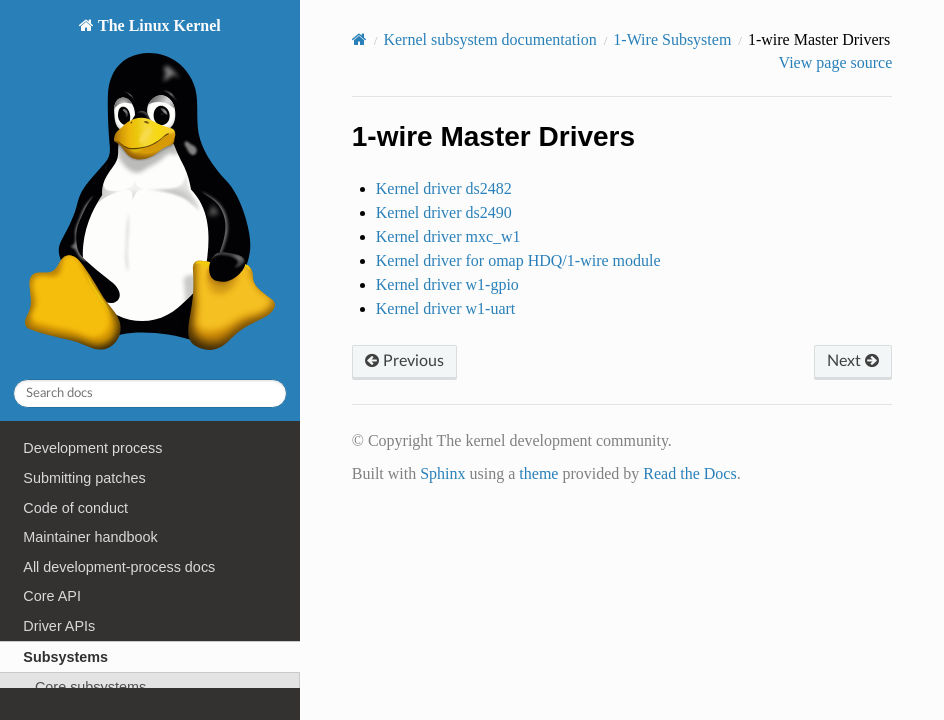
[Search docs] (150, 393)
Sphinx (442, 473)
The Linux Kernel (149, 189)
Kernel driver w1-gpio (447, 284)
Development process (92, 448)
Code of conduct (75, 508)
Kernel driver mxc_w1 (448, 236)
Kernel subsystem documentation (489, 39)
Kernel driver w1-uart (446, 308)
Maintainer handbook (90, 537)
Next (853, 361)
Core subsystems (90, 687)
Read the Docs (689, 473)
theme (538, 473)
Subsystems (65, 657)
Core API (52, 596)
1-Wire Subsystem (672, 39)
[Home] (359, 39)
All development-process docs (119, 567)
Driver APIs (59, 626)
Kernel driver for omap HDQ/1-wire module (518, 260)
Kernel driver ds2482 (444, 188)
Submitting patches (84, 478)
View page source (836, 62)
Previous (404, 361)
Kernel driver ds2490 (444, 212)
